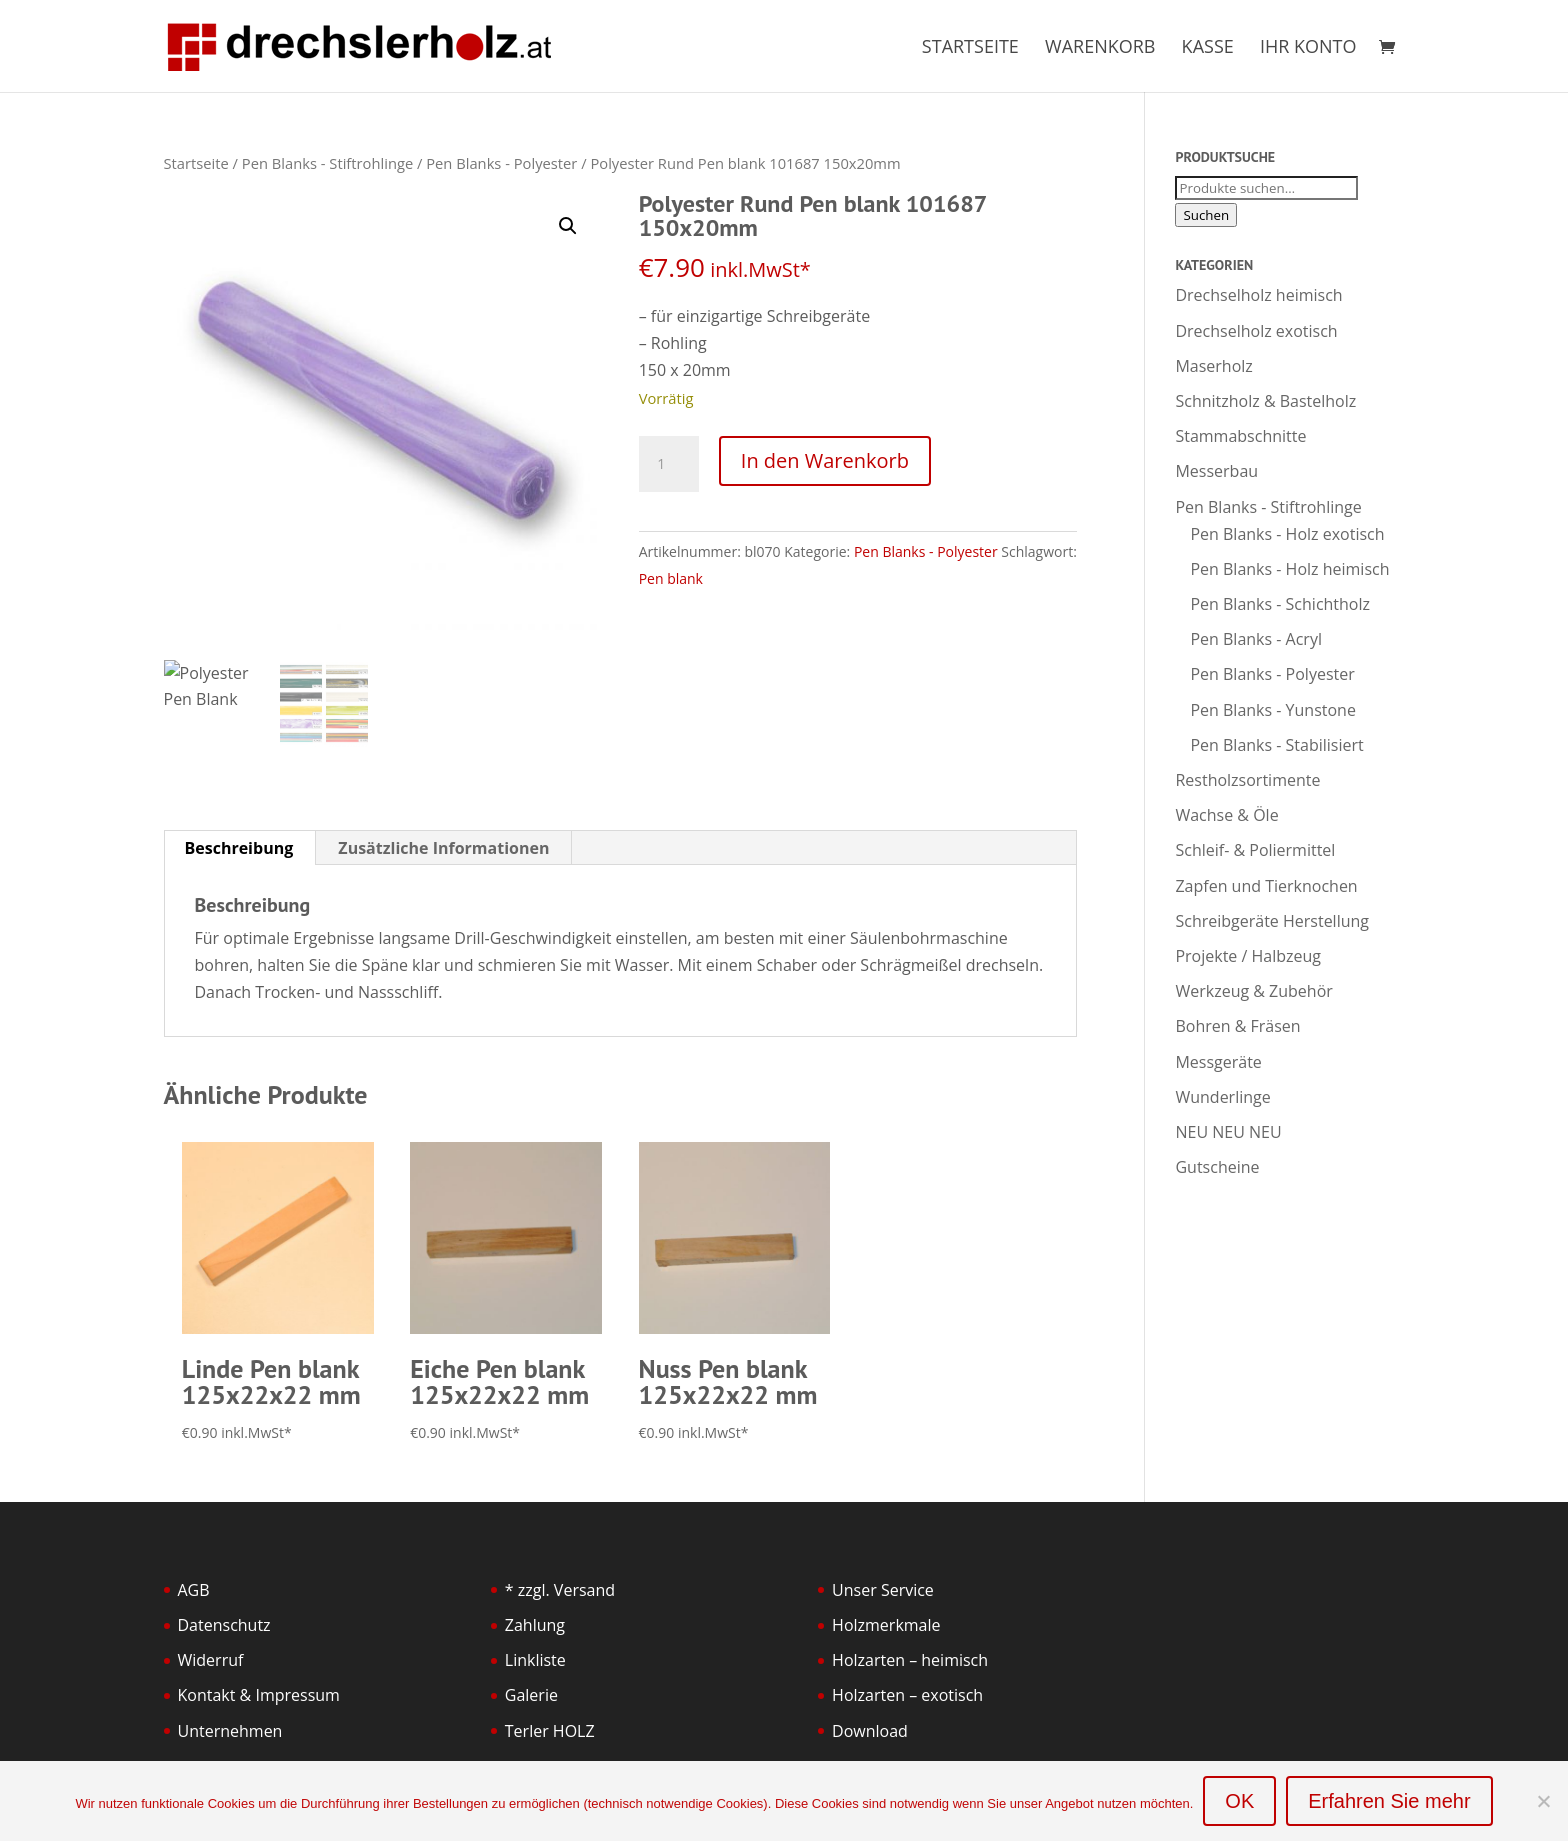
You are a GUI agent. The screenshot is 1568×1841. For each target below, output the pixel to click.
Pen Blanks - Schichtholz (1280, 604)
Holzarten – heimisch (910, 1660)
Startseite (970, 48)
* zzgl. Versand (560, 1590)
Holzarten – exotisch (907, 1695)
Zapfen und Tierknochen (1266, 886)
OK (1239, 1801)
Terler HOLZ (550, 1731)
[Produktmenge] (669, 464)
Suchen (1206, 215)
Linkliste (535, 1660)
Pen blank (671, 578)
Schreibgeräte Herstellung (1272, 921)
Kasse (1208, 48)
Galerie (531, 1695)
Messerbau (1216, 471)
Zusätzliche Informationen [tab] (443, 848)
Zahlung (535, 1625)
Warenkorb (1100, 48)
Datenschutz (224, 1625)
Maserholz (1213, 366)
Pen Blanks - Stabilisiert (1276, 745)
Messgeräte (1218, 1062)
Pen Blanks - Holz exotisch (1287, 534)
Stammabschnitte (1240, 436)
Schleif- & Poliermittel (1255, 850)
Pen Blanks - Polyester (501, 163)
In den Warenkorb (825, 460)
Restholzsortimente (1247, 780)
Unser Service (883, 1590)
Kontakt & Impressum (259, 1695)
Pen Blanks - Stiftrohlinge (327, 163)
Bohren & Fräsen (1237, 1026)
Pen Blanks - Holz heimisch (1289, 569)
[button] (568, 226)
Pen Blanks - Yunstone (1272, 710)
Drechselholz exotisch (1256, 331)
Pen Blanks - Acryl (1256, 639)
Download (870, 1731)
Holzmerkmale (886, 1625)
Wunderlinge (1222, 1097)
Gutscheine (1217, 1167)
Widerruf (211, 1660)
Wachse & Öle (1226, 815)
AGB (194, 1590)
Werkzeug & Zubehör (1253, 991)
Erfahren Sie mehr (1389, 1801)
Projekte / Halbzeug (1248, 956)
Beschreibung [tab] (239, 848)
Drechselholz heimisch (1258, 295)
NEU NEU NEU (1228, 1132)
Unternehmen (230, 1731)
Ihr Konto (1308, 48)
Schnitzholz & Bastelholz (1265, 401)
